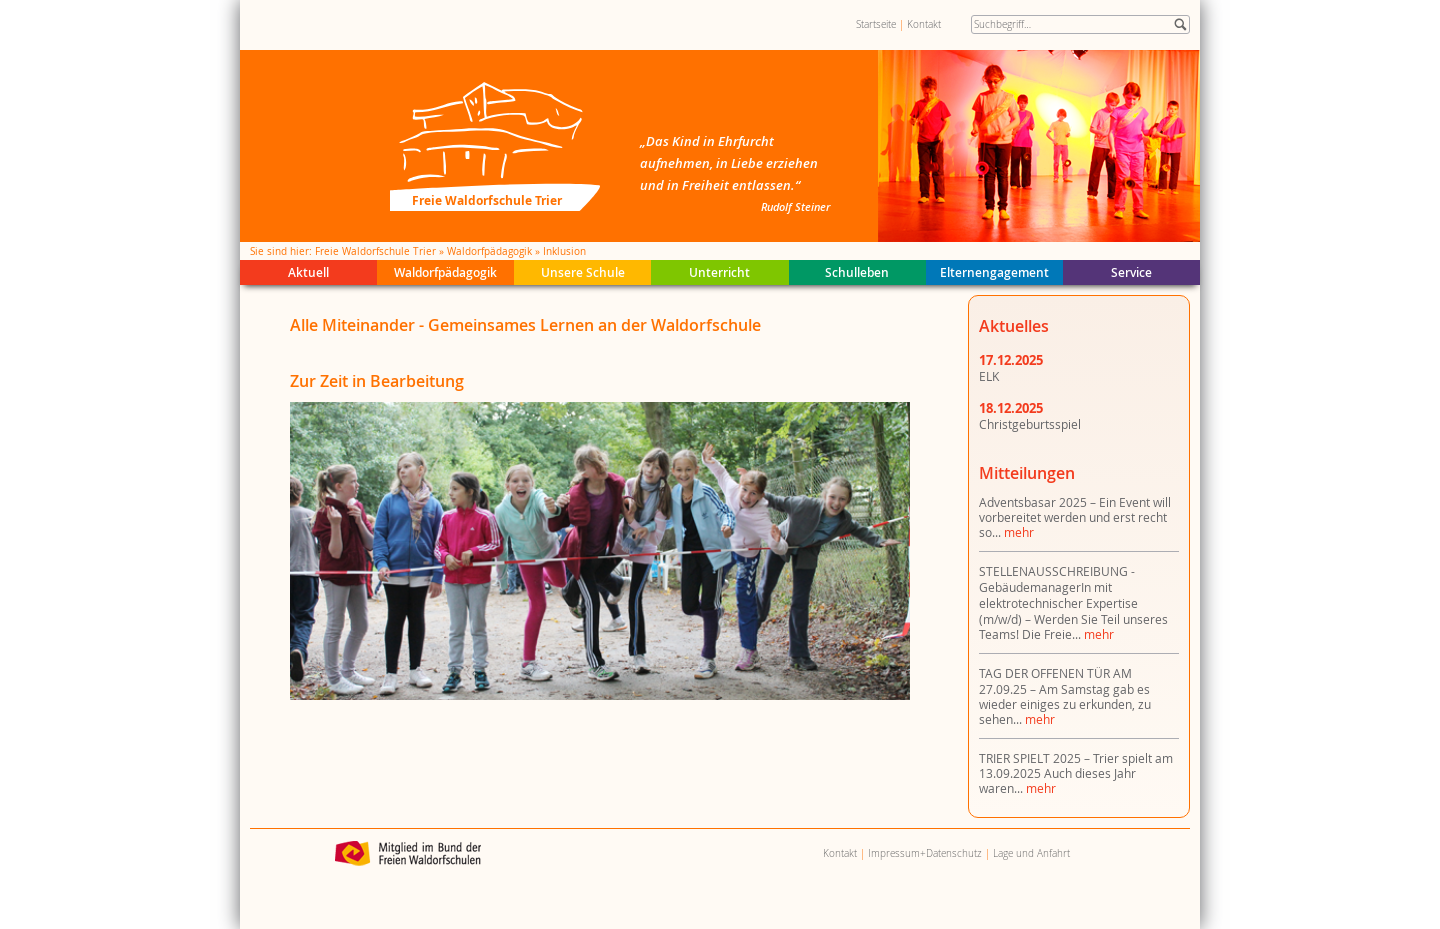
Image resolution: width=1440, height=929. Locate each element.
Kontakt (924, 24)
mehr (1019, 532)
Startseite (876, 24)
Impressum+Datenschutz (925, 853)
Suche (1180, 24)
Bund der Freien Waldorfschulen (408, 853)
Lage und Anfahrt (1031, 853)
